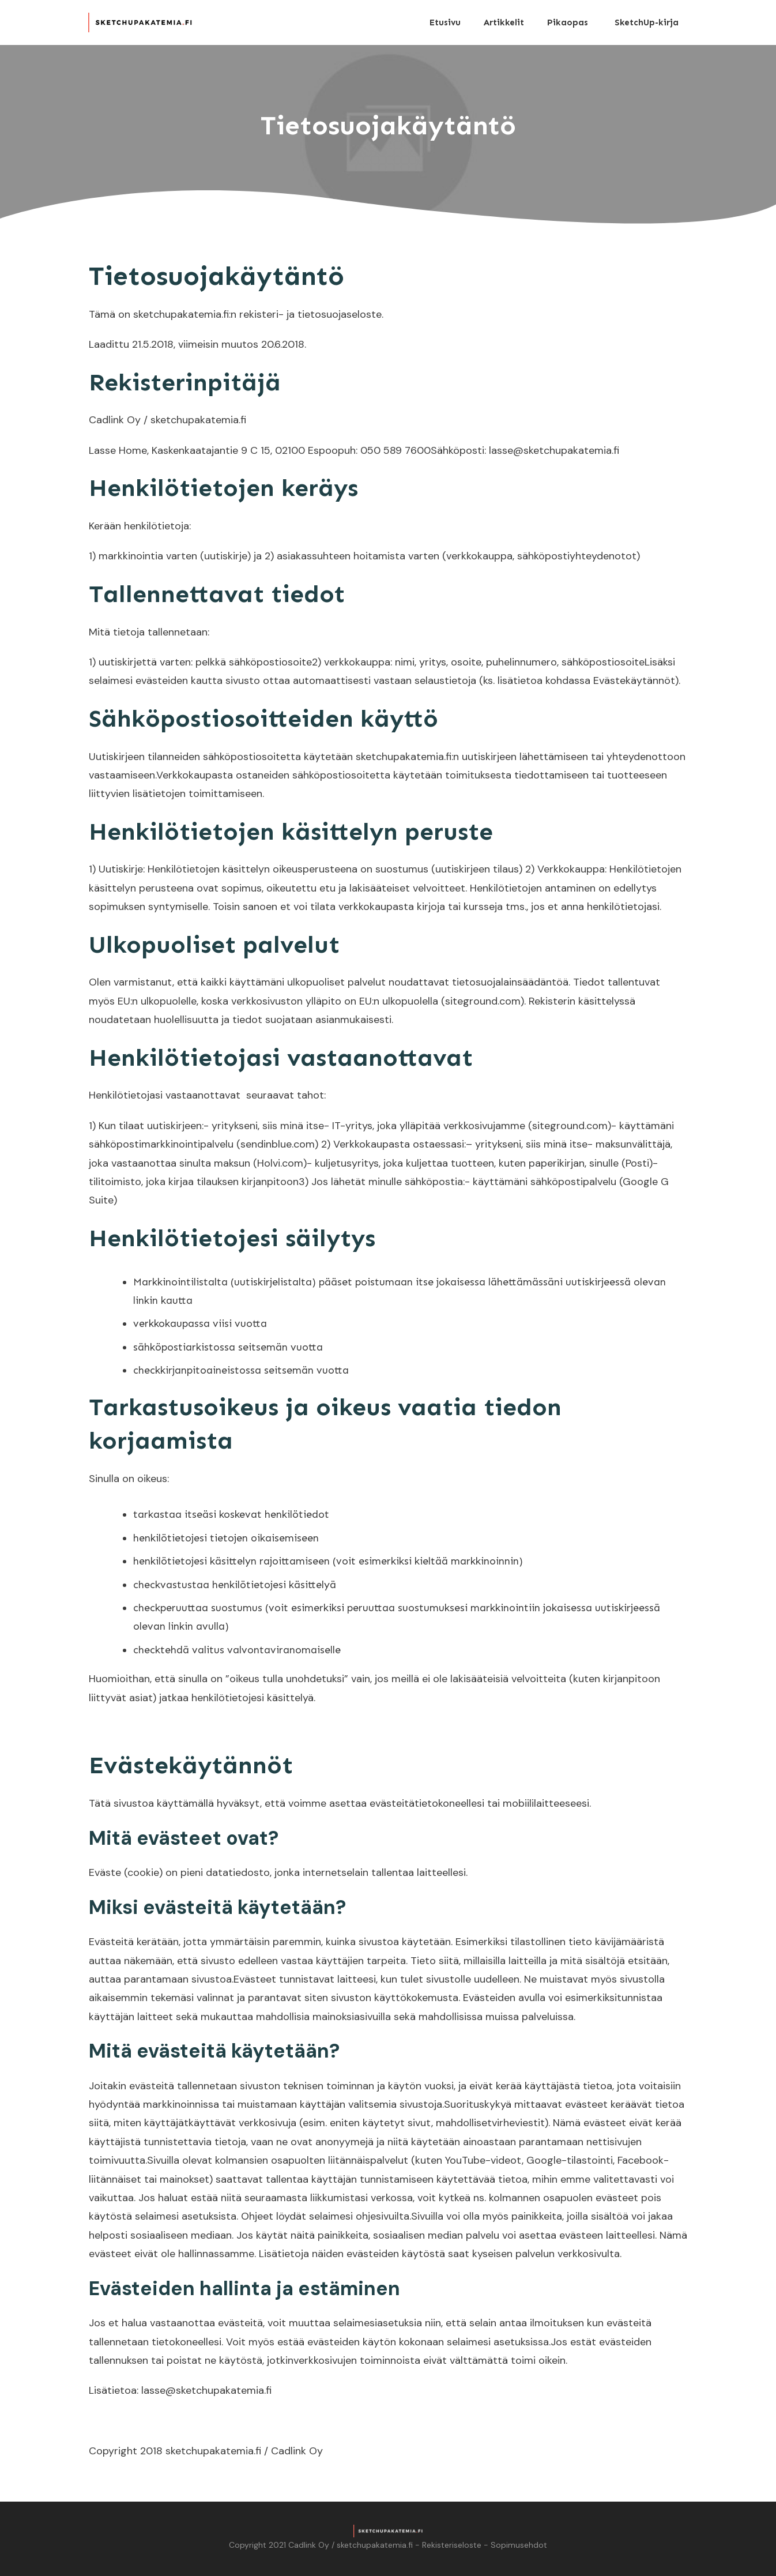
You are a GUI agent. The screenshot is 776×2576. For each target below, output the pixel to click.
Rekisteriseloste (451, 2545)
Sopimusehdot (519, 2545)
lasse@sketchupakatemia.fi (206, 2390)
